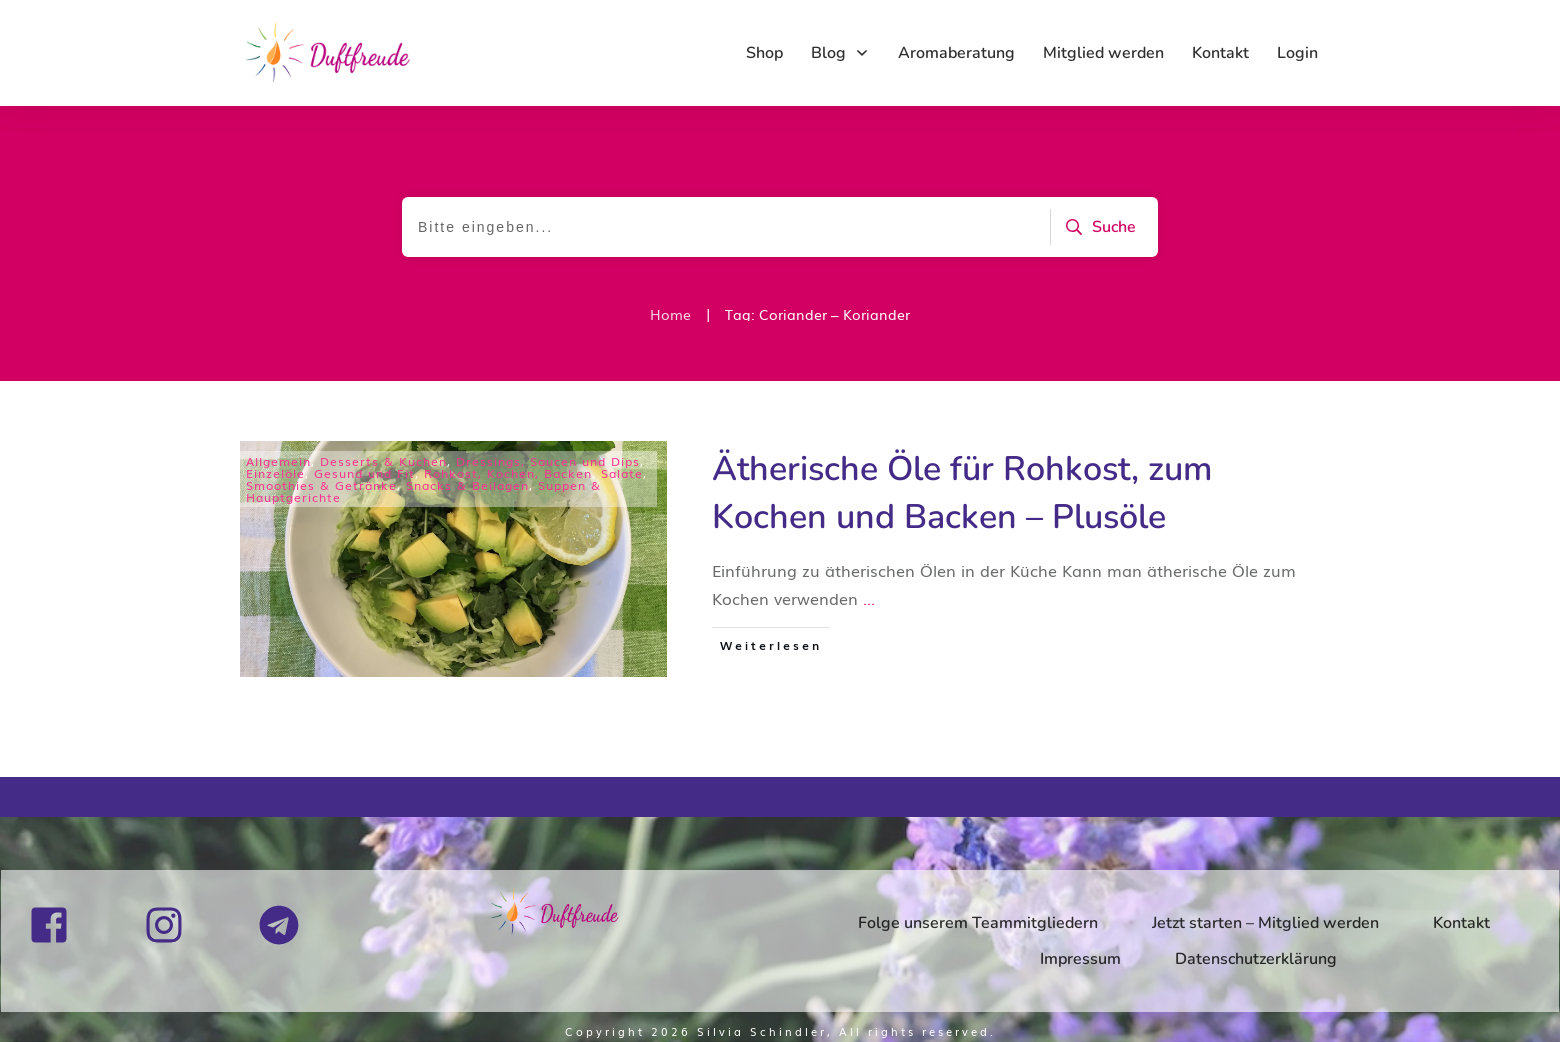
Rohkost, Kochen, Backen (508, 473)
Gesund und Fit (364, 473)
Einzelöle (275, 473)
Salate (622, 473)
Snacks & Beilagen (467, 485)
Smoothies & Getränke (321, 485)
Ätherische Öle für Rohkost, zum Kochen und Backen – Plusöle (962, 493)
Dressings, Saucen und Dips (548, 461)
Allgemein (278, 461)
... (869, 598)
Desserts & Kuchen (383, 461)
